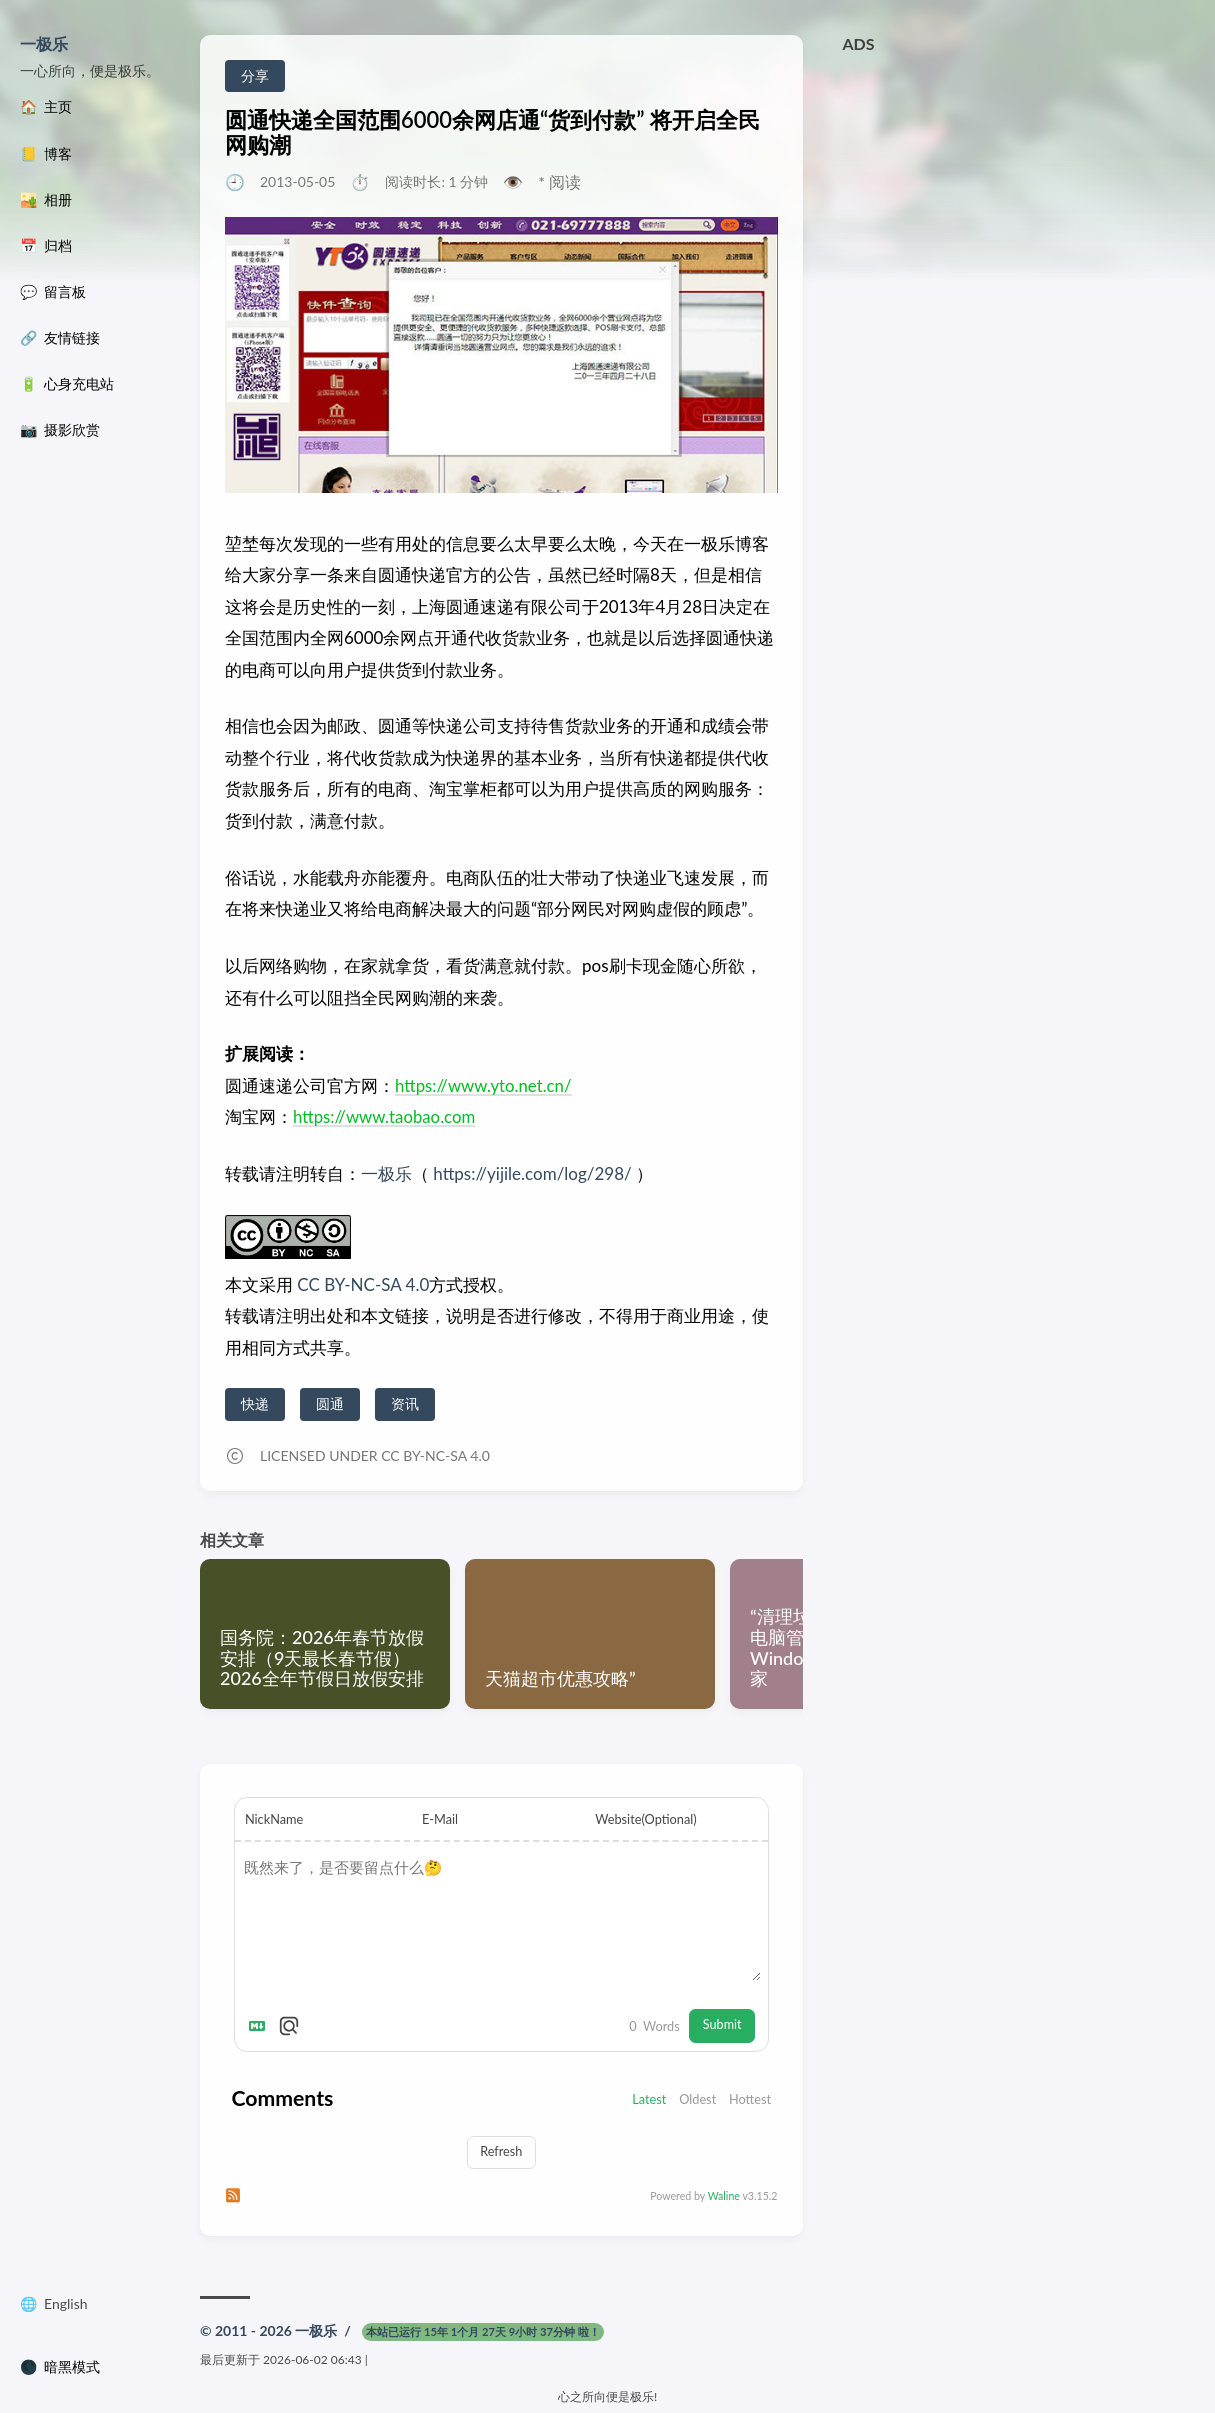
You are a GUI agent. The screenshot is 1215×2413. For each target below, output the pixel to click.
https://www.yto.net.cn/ (484, 1085)
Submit (721, 2028)
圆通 (330, 1403)
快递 (255, 1403)
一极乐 (44, 43)
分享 (255, 75)
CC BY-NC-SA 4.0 (361, 1284)
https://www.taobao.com (385, 1116)
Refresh (501, 2155)
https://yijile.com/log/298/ (532, 1173)
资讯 (405, 1403)
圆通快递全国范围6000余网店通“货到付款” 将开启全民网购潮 (492, 132)
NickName (274, 1819)
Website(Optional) (645, 1819)
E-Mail (440, 1819)
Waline (724, 2200)
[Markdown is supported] (261, 2029)
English (66, 2308)
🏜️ (46, 200)
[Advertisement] (1019, 203)
